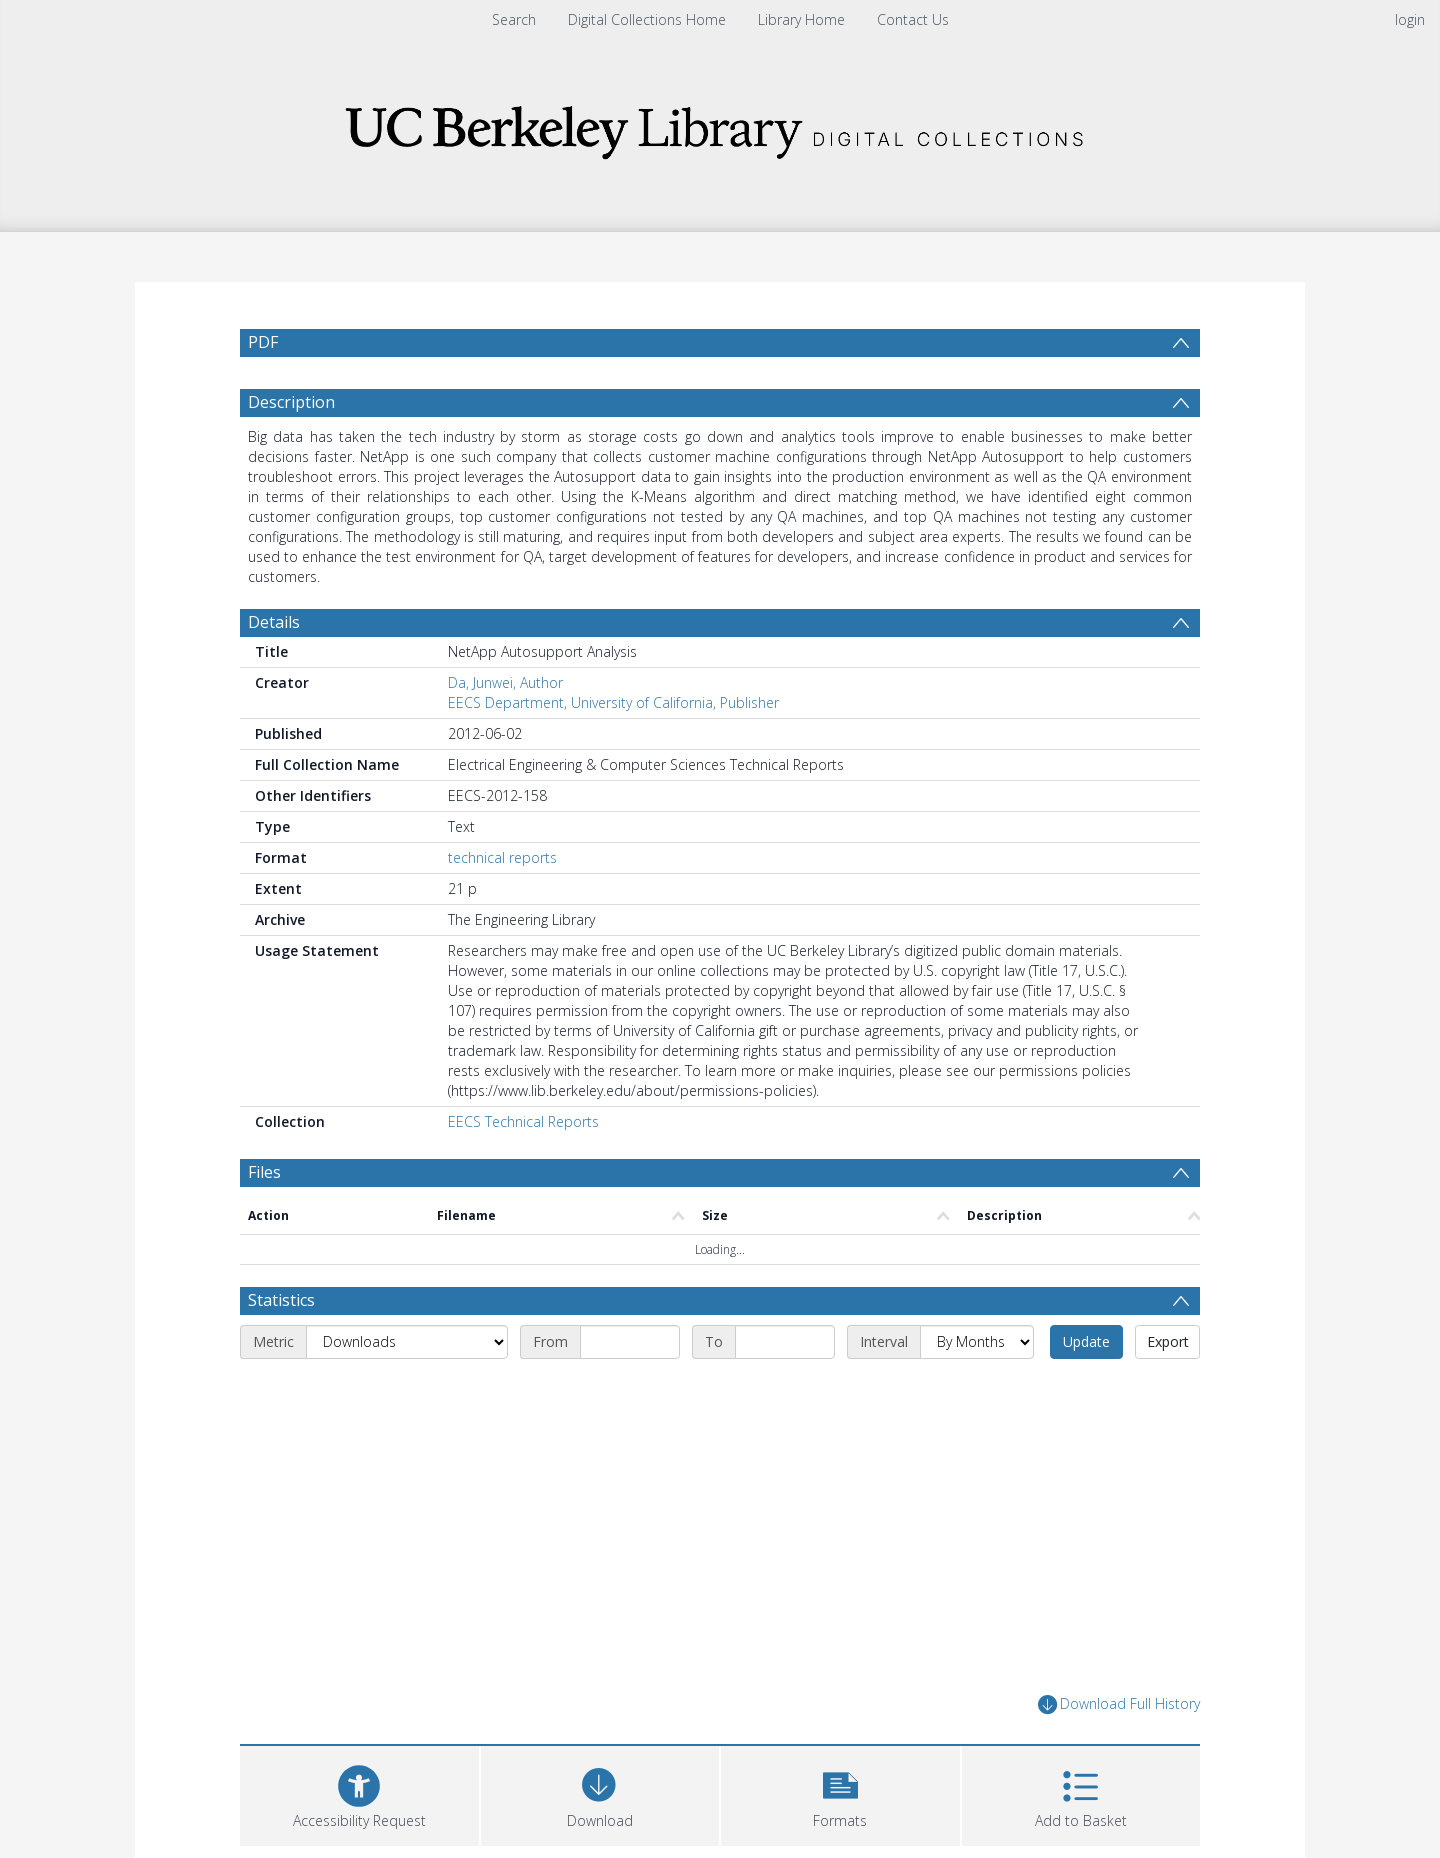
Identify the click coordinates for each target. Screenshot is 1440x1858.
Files (264, 1172)
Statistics (281, 1300)
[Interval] (977, 1342)
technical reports (502, 857)
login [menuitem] (1410, 19)
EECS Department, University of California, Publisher (613, 702)
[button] (840, 1793)
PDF (263, 342)
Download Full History (1119, 1704)
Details (274, 622)
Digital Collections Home (647, 19)
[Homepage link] (720, 126)
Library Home (801, 19)
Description (291, 402)
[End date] (785, 1342)
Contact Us (913, 19)
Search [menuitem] (514, 19)
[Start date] (630, 1342)
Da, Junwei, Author (505, 682)
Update (1086, 1341)
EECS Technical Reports (523, 1121)
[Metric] (407, 1342)
